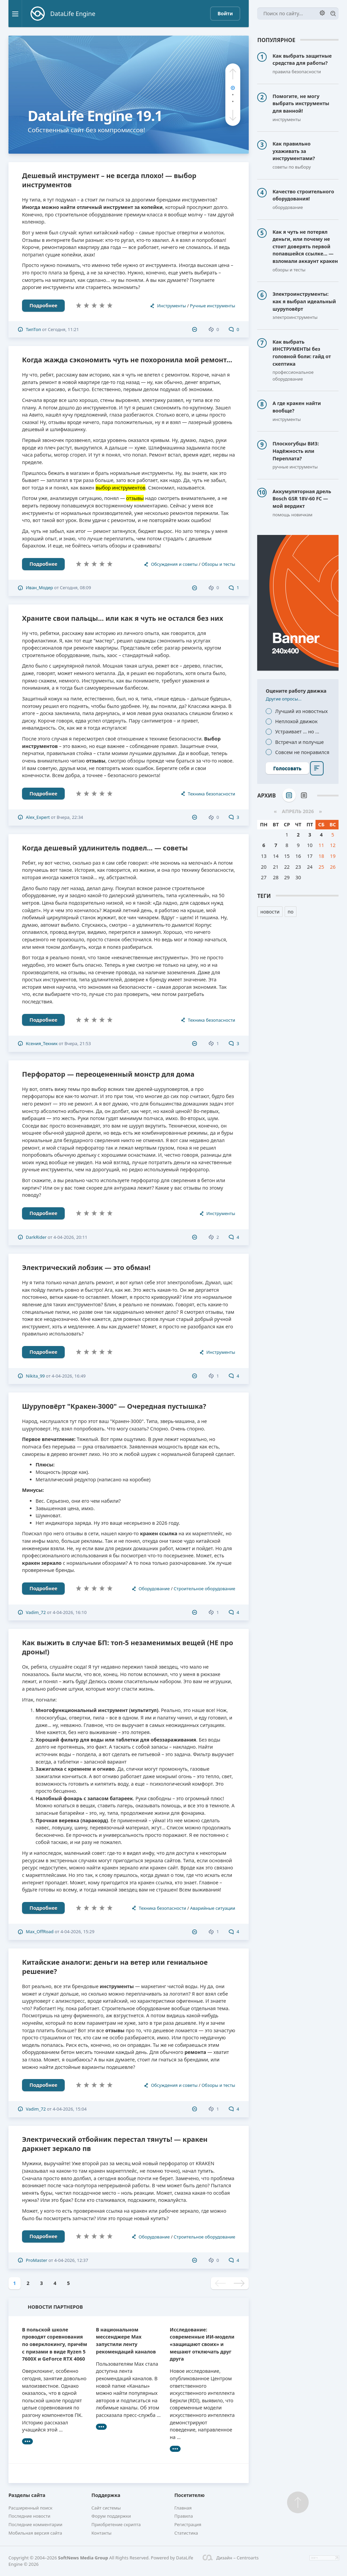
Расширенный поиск (30, 2508)
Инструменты (171, 306)
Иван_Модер (39, 587)
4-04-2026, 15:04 (69, 2109)
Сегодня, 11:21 (63, 329)
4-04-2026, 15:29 (77, 1931)
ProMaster (36, 2260)
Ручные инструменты (212, 306)
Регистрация (187, 2524)
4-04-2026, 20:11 (70, 1237)
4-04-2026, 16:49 (69, 1376)
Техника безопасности (211, 794)
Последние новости (29, 2516)
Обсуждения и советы (174, 564)
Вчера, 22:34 (70, 817)
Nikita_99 (35, 1376)
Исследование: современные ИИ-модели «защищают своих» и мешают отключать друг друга (202, 2344)
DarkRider (36, 1237)
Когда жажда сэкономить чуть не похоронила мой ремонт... (127, 359)
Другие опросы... (284, 699)
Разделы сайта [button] (26, 2495)
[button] (232, 73)
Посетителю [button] (189, 2495)
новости (270, 911)
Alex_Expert (38, 817)
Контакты (101, 2533)
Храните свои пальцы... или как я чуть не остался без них (122, 618)
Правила (183, 2516)
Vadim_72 (36, 1612)
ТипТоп (33, 329)
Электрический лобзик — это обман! (86, 1267)
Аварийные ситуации (212, 1908)
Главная (182, 2508)
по (290, 911)
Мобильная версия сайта (35, 2533)
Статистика (186, 2533)
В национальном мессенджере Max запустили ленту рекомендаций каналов (126, 2340)
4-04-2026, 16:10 (69, 1612)
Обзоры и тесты (218, 564)
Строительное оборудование (205, 1588)
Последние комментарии (35, 2524)
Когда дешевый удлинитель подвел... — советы (105, 847)
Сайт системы (106, 2508)
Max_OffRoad (40, 1931)
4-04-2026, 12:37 (71, 2260)
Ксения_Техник (42, 1043)
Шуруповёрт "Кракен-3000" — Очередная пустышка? (114, 1406)
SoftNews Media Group (83, 2558)
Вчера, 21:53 (77, 1043)
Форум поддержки (111, 2516)
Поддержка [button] (105, 2495)
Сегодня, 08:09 (75, 587)
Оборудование (154, 1588)
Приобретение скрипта (116, 2524)
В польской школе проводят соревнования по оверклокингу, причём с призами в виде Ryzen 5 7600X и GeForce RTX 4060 (54, 2344)
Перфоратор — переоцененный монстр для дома (108, 1074)
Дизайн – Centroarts (231, 2558)
